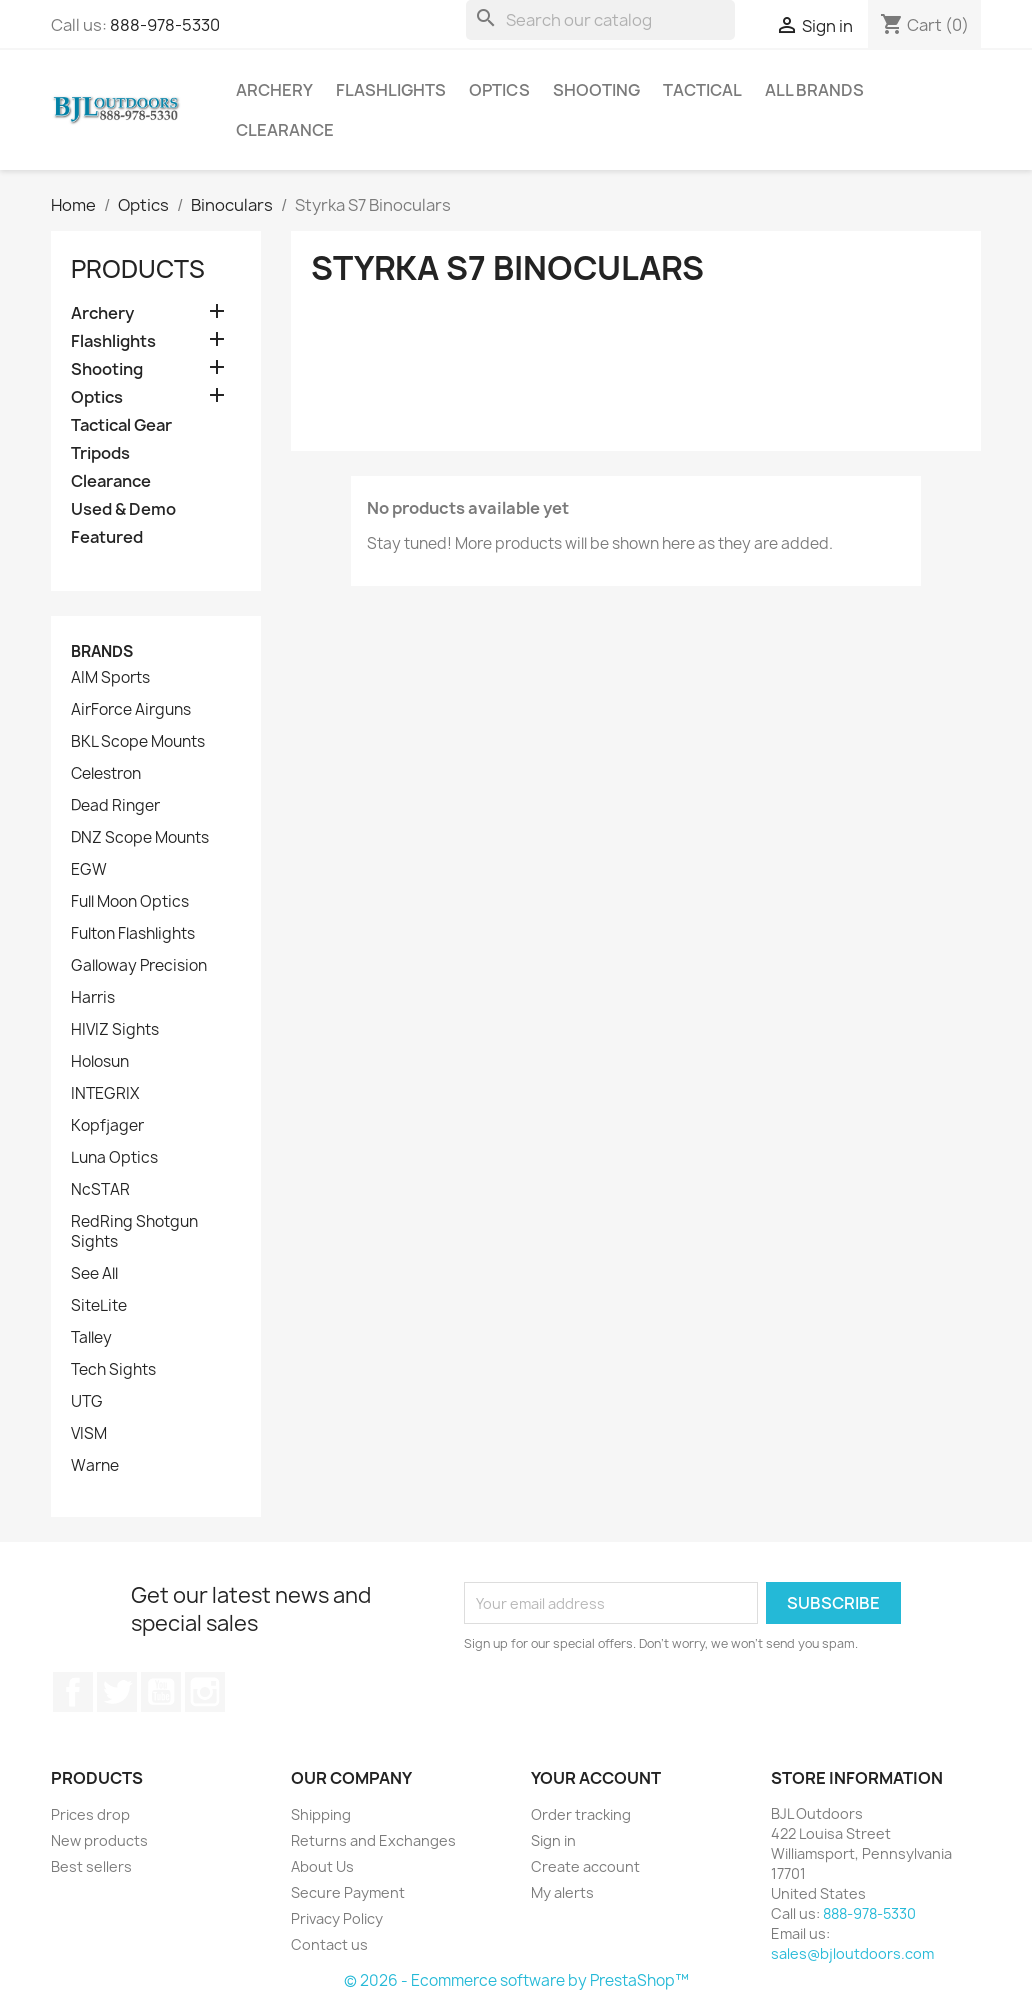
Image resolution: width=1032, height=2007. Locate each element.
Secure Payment (348, 1892)
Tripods (100, 453)
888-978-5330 (165, 25)
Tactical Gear (121, 425)
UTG (87, 1402)
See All (94, 1274)
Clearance (285, 130)
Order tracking (581, 1814)
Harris (93, 998)
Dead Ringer (115, 806)
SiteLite (99, 1306)
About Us (322, 1866)
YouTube (161, 1692)
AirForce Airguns (131, 710)
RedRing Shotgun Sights (134, 1232)
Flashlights (391, 90)
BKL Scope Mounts (138, 742)
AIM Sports (110, 678)
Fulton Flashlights (133, 934)
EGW (89, 870)
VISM (89, 1434)
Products (138, 269)
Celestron (106, 774)
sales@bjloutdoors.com (852, 1953)
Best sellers (91, 1866)
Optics (499, 90)
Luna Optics (114, 1158)
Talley (91, 1338)
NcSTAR (100, 1190)
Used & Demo (123, 509)
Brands (102, 651)
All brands (814, 90)
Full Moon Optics (130, 902)
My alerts (562, 1892)
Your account (596, 1778)
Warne (95, 1466)
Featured (107, 537)
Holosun (100, 1062)
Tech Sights (113, 1370)
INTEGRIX (105, 1094)
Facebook (73, 1692)
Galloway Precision (139, 966)
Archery (274, 90)
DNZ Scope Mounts (140, 838)
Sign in (553, 1840)
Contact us (329, 1944)
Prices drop (90, 1814)
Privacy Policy (337, 1918)
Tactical (702, 90)
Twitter (117, 1692)
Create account (585, 1866)
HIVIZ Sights (115, 1030)
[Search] (600, 20)
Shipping (321, 1814)
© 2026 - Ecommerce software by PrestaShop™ (516, 1980)
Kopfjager (107, 1126)
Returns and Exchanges (373, 1840)
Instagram (205, 1692)
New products (99, 1840)
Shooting (596, 90)
